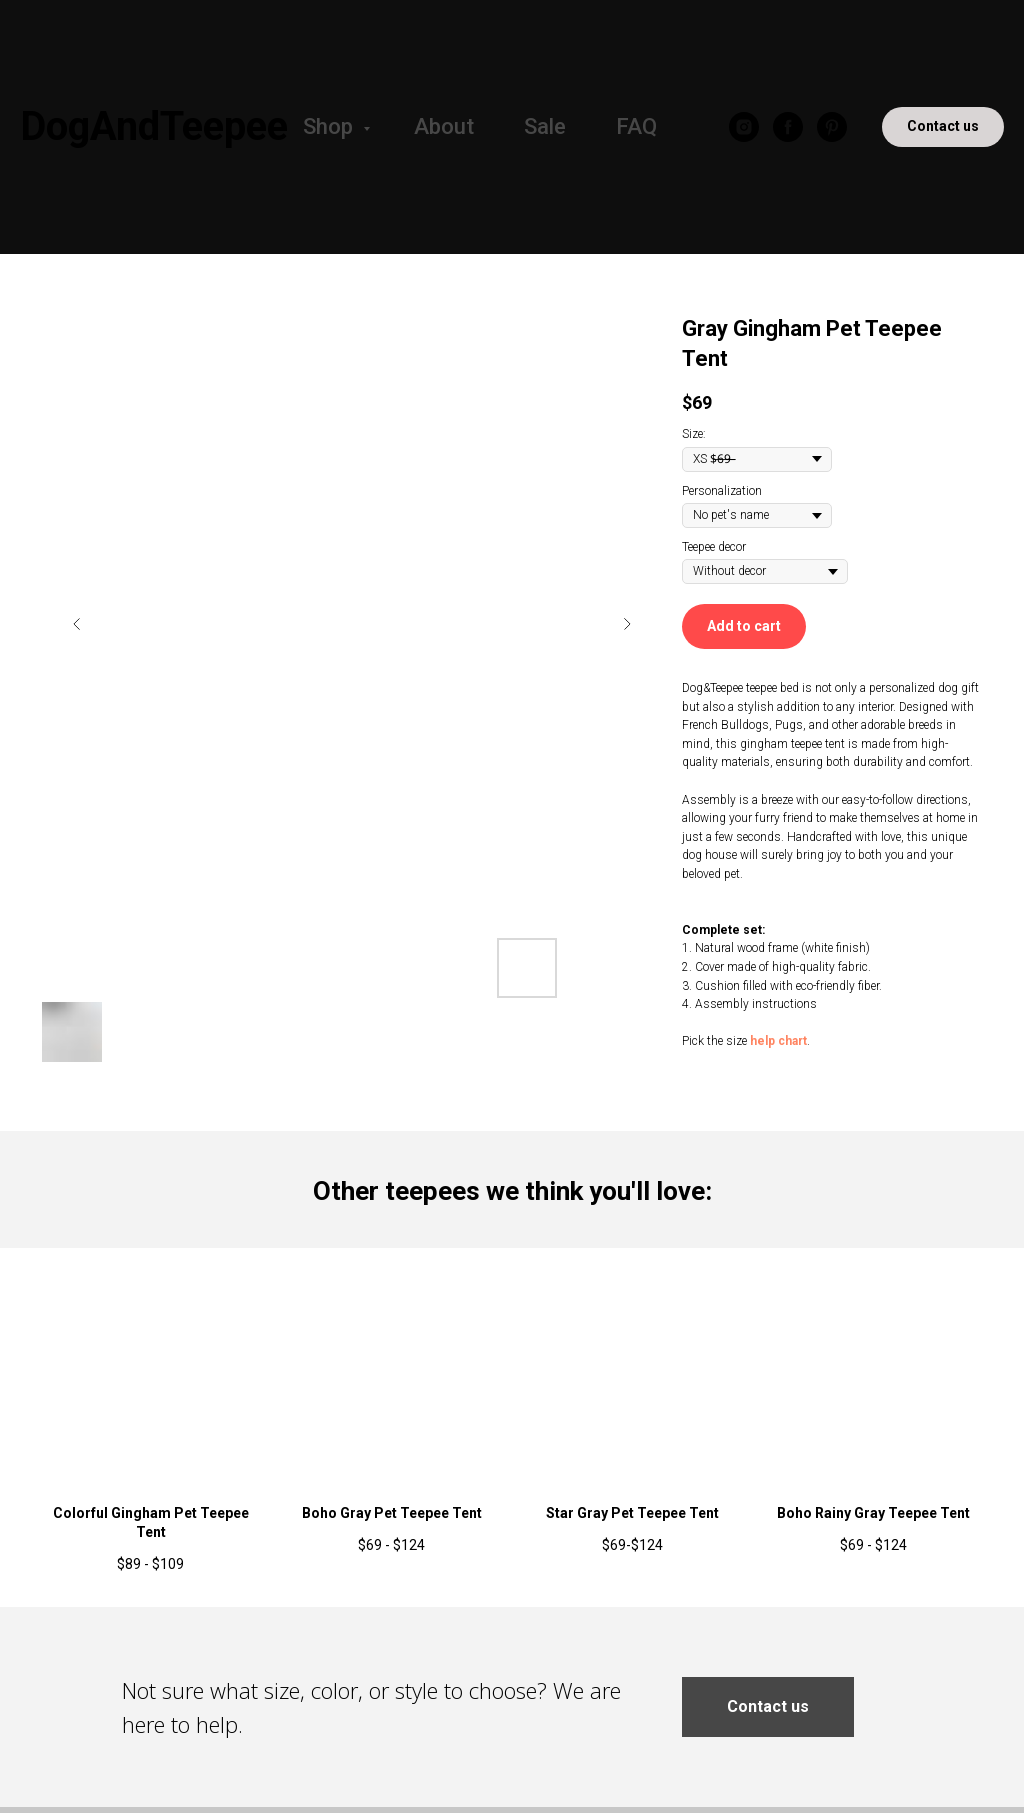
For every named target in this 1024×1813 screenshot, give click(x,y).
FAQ (636, 126)
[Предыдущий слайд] (77, 624)
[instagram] (744, 127)
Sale (545, 126)
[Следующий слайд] (627, 624)
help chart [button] (778, 1041)
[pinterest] (832, 127)
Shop (330, 126)
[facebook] (788, 127)
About (444, 126)
